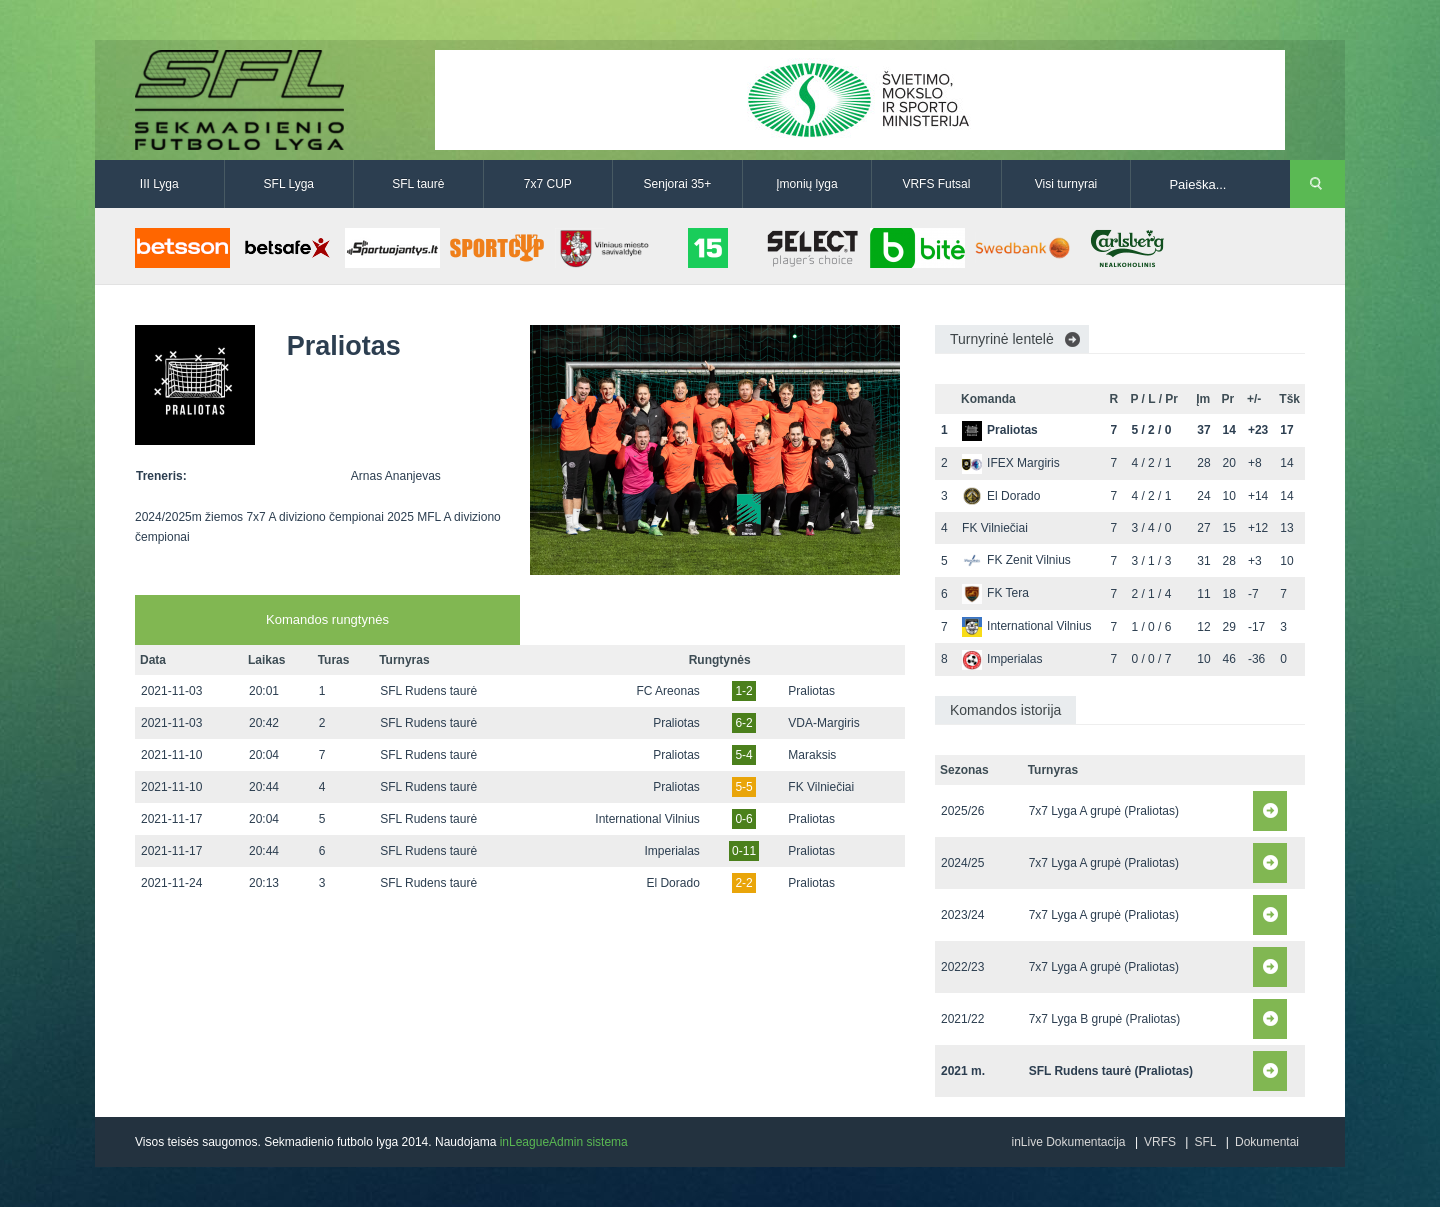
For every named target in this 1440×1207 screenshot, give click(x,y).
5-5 (743, 787)
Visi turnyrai (1066, 184)
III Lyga (159, 184)
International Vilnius (647, 819)
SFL (1205, 1142)
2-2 (743, 883)
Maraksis (812, 755)
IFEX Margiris (1011, 463)
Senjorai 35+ (678, 184)
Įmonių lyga (806, 184)
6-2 (743, 723)
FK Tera (995, 593)
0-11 (744, 851)
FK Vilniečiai (821, 787)
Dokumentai (1267, 1142)
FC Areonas (667, 691)
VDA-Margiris (823, 723)
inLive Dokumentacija (1068, 1142)
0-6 (743, 819)
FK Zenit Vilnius (1016, 560)
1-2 (743, 691)
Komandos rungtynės (327, 619)
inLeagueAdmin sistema (564, 1142)
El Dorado (672, 883)
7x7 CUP (548, 184)
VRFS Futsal (936, 184)
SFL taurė (418, 184)
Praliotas (811, 691)
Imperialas (671, 851)
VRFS (1160, 1142)
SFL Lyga (289, 184)
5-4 (743, 755)
